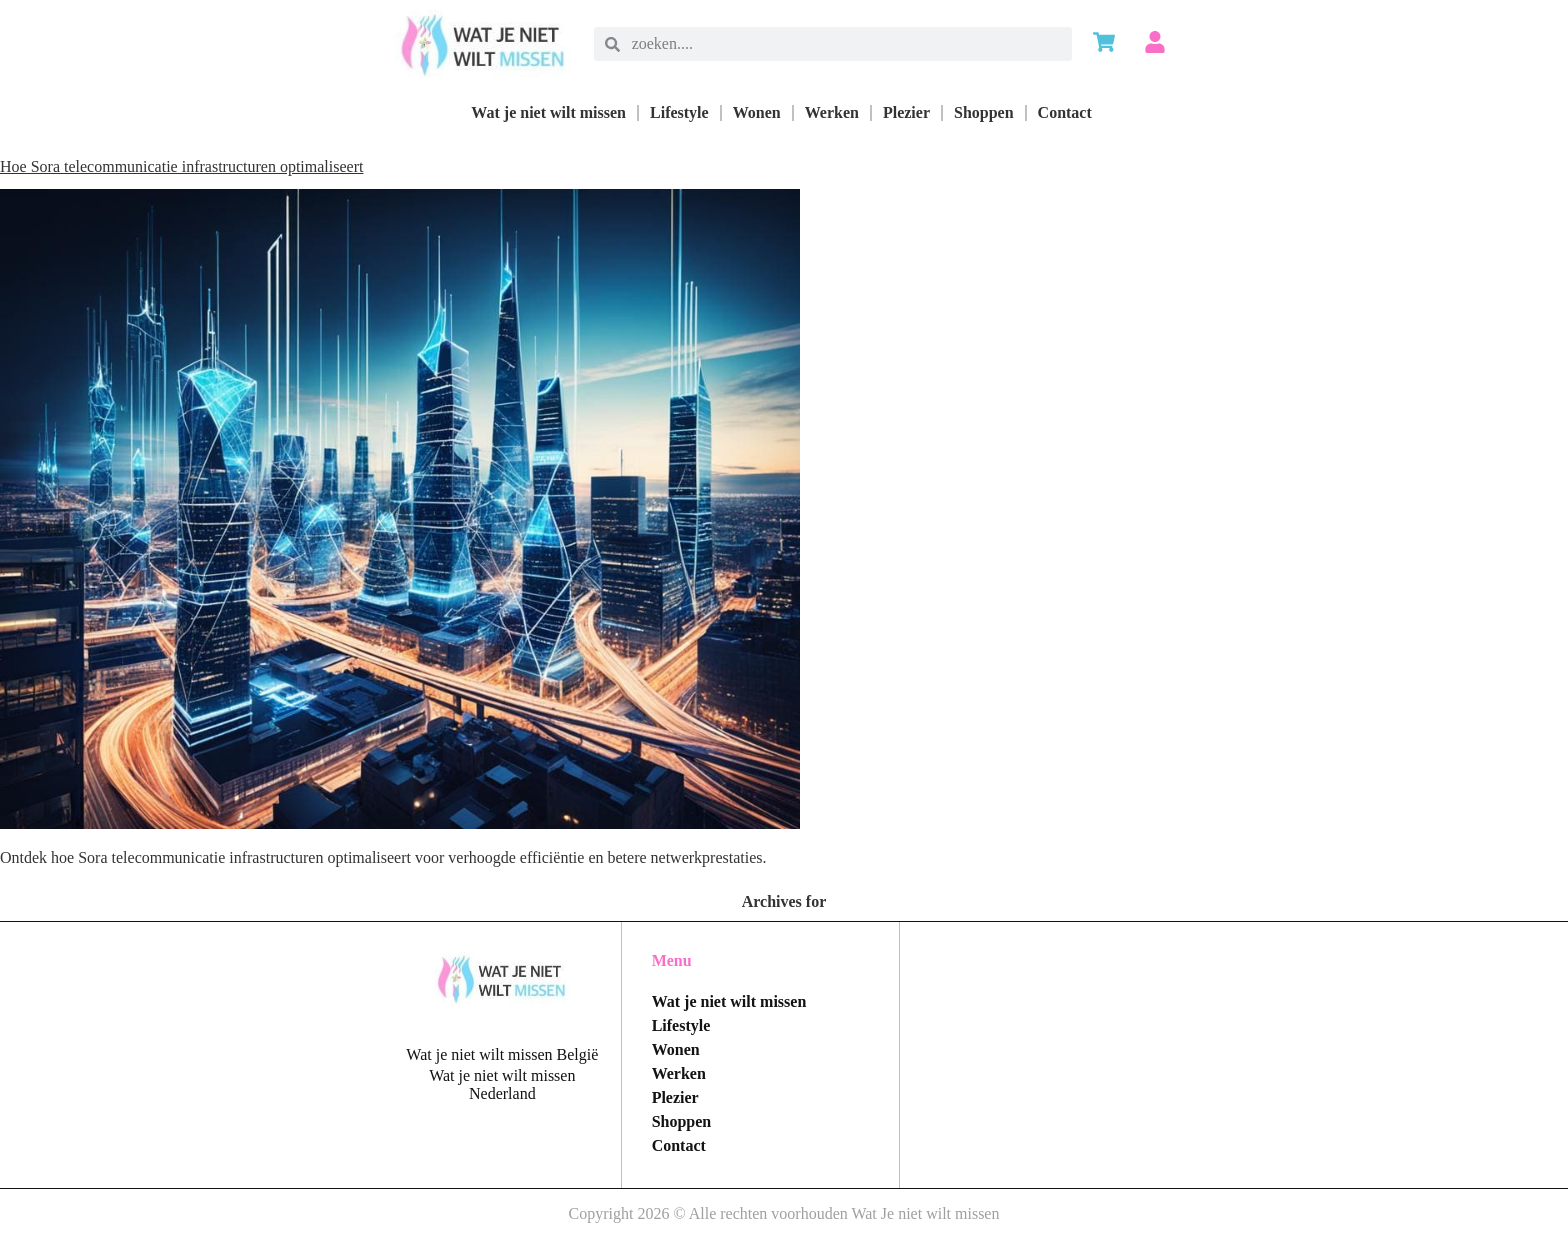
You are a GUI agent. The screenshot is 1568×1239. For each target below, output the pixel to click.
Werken (832, 112)
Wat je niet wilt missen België (502, 1054)
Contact (1065, 112)
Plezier (906, 112)
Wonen (757, 112)
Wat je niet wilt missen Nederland (502, 1084)
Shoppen (984, 112)
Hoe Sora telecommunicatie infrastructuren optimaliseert (181, 166)
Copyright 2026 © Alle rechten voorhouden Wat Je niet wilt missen (784, 1213)
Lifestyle (679, 112)
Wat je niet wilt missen (548, 112)
